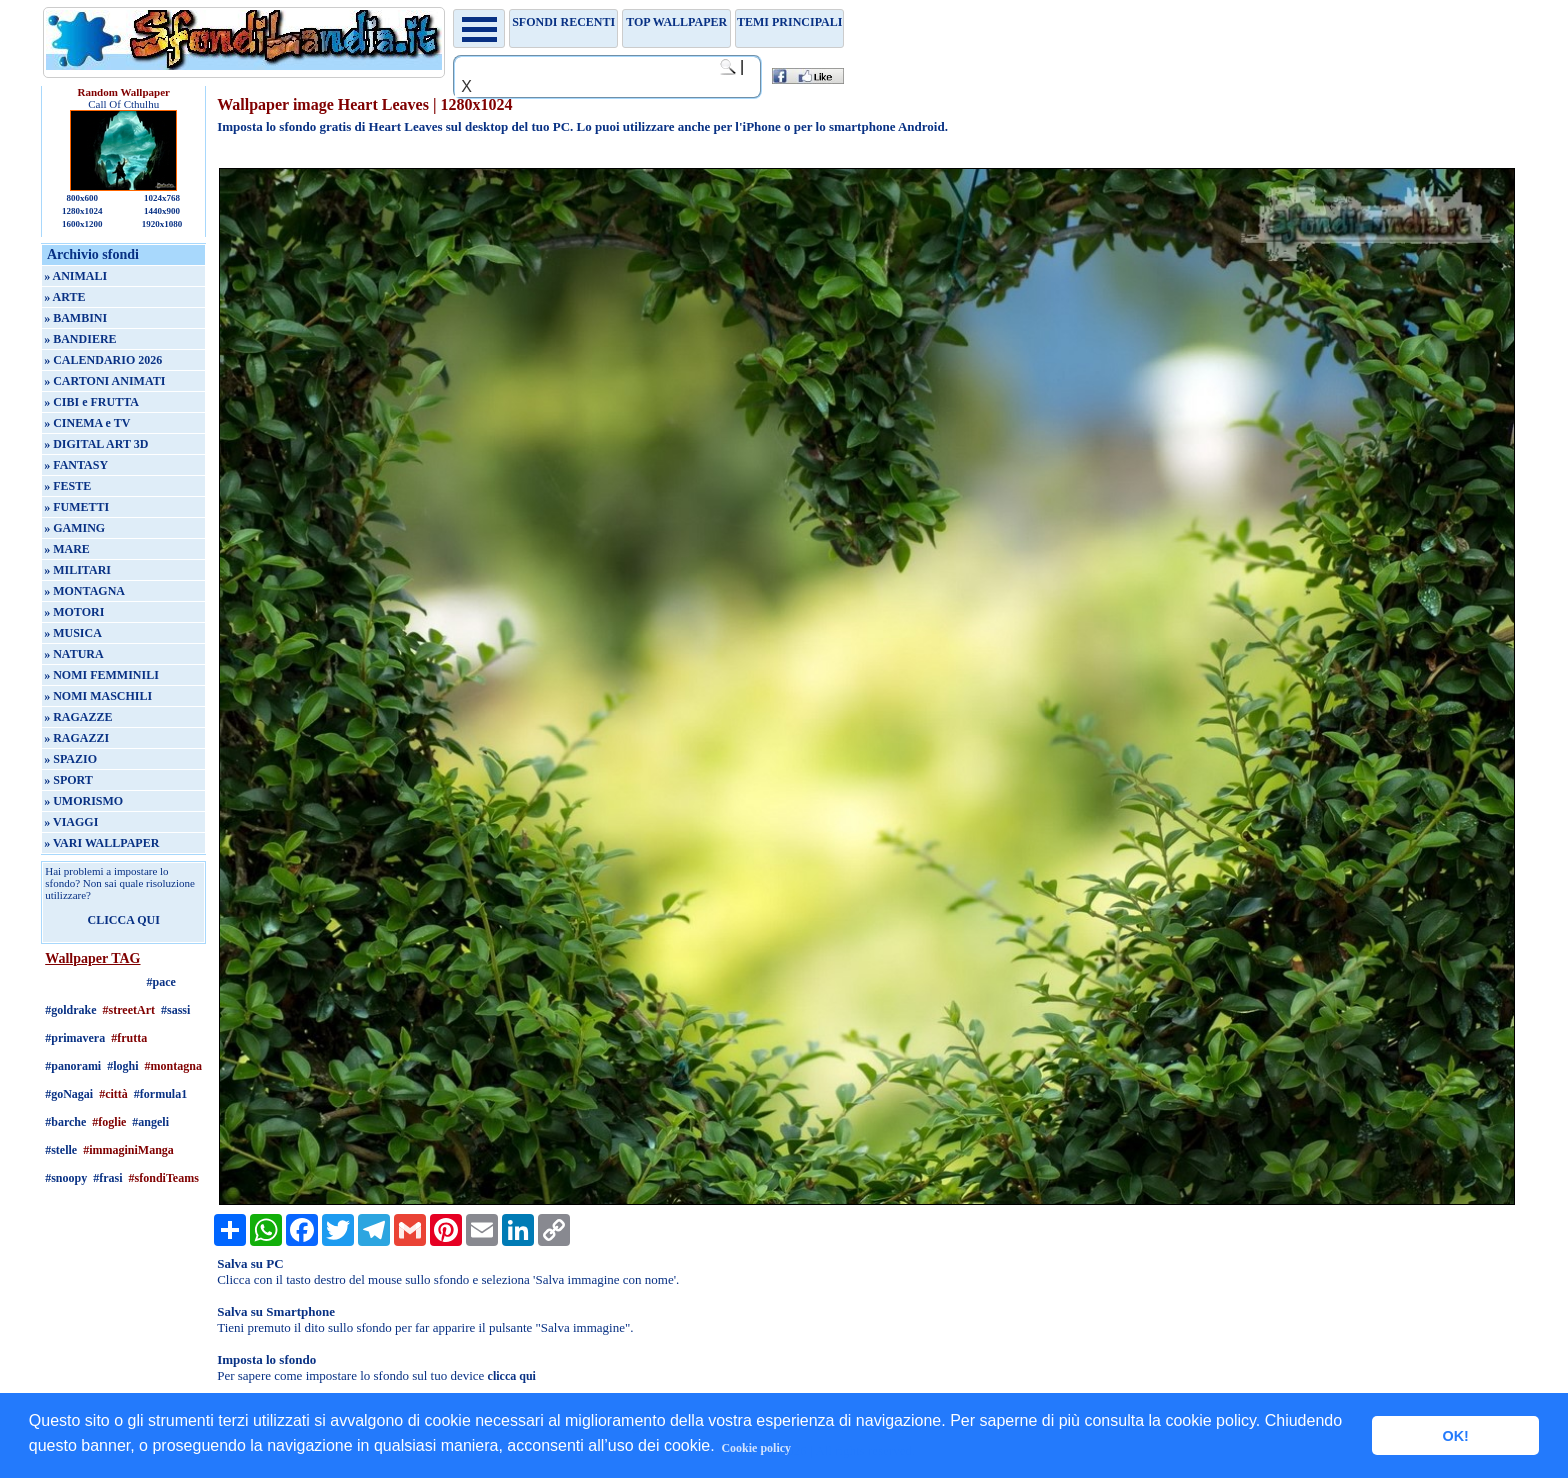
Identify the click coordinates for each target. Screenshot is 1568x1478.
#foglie (109, 1122)
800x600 (82, 198)
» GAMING (74, 528)
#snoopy (66, 1178)
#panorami (73, 1066)
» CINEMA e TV (87, 423)
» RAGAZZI (76, 738)
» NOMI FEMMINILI (101, 675)
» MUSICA (73, 633)
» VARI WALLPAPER (101, 843)
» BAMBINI (75, 318)
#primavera (75, 1038)
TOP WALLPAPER (676, 22)
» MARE (67, 549)
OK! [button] (1455, 1436)
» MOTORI (74, 612)
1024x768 (162, 198)
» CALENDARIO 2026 (103, 360)
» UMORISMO (83, 801)
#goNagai (69, 1094)
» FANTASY (76, 465)
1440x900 (162, 211)
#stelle (61, 1150)
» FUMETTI (76, 507)
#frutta (129, 1038)
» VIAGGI (71, 822)
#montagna (173, 1066)
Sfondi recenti (563, 22)
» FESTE (67, 486)
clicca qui (512, 1376)
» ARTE (64, 297)
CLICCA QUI (124, 920)
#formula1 (160, 1094)
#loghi (122, 1066)
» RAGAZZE (78, 717)
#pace (161, 982)
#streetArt (129, 1010)
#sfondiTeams (164, 1178)
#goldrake (70, 1010)
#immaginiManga (128, 1150)
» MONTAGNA (84, 591)
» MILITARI (77, 570)
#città (113, 1094)
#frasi (107, 1178)
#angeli (150, 1122)
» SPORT (68, 780)
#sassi (175, 1010)
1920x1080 (162, 224)
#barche (65, 1122)
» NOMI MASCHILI (98, 696)
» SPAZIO (70, 759)
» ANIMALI (75, 276)
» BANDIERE (80, 339)
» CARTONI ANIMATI (104, 381)
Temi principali (789, 22)
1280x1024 (82, 211)
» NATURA (73, 654)
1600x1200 (82, 224)
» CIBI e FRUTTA (91, 402)
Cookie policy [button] (756, 1448)
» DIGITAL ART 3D (96, 444)
